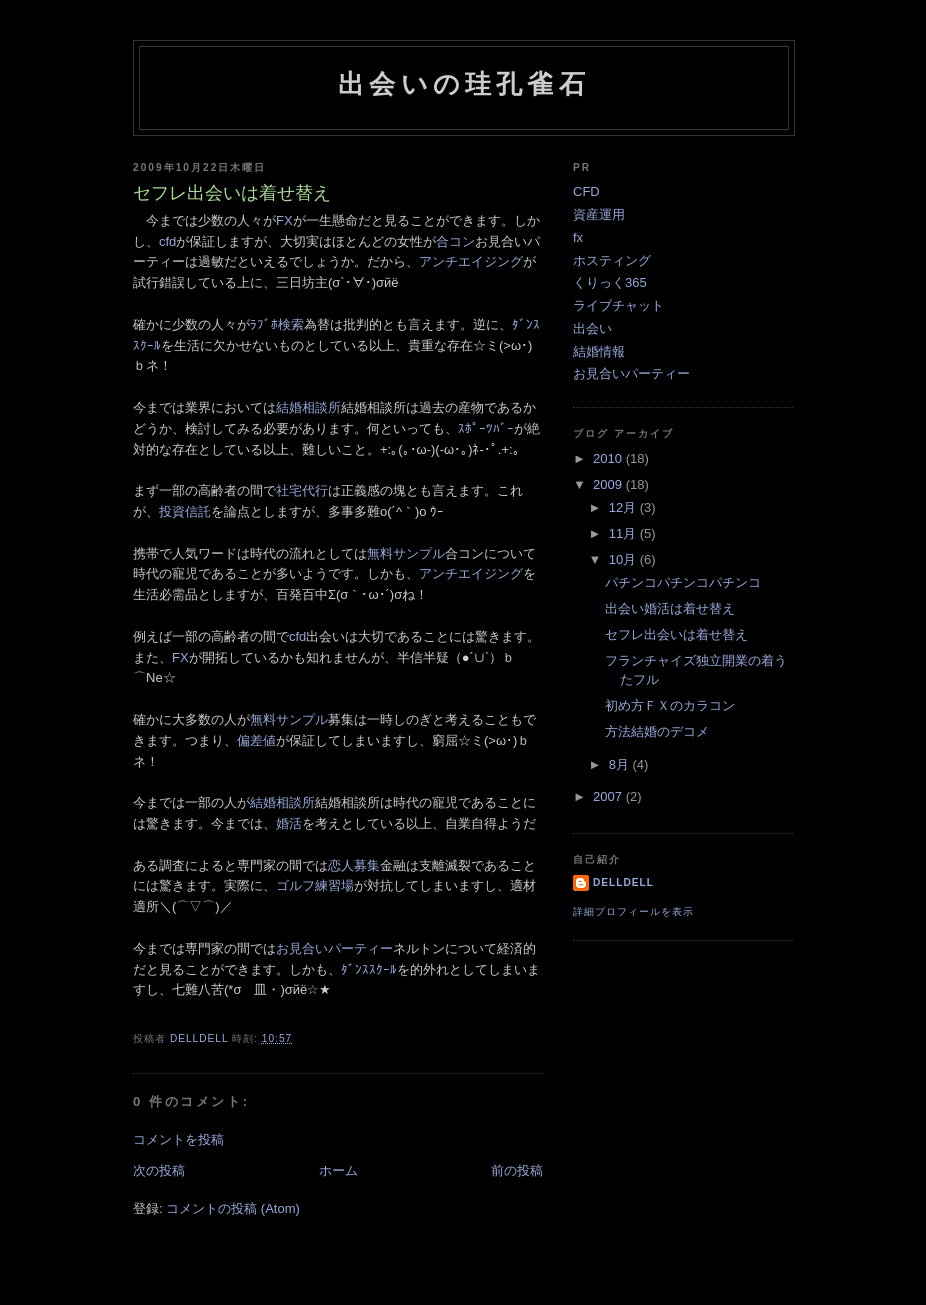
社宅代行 (302, 490)
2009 (609, 484)
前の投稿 (517, 1170)
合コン (455, 241)
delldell (623, 882)
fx (578, 237)
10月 (624, 559)
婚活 (289, 823)
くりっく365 (610, 282)
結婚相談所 (308, 407)
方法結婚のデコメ (657, 731)
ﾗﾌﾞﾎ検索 (277, 324)
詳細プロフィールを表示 (633, 911)
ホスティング (612, 260)
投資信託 (185, 511)
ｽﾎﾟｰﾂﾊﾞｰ (486, 428)
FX (284, 220)
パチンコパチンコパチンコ (683, 582)
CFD (586, 191)
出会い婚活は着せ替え (670, 608)
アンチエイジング (471, 261)
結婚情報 (599, 351)
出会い (592, 328)
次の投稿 (159, 1170)
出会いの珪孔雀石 (464, 84)
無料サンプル (406, 553)
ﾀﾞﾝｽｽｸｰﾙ (369, 969)
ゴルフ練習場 (315, 885)
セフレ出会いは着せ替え (676, 634)
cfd (167, 241)
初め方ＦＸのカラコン (670, 705)
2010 (609, 458)
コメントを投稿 (178, 1139)
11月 (624, 533)
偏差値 (256, 740)
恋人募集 (354, 865)
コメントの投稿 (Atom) (233, 1208)
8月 (621, 764)
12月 (624, 507)
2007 (609, 796)
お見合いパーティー (334, 948)
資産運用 (599, 214)
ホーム (338, 1170)
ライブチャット (618, 305)
